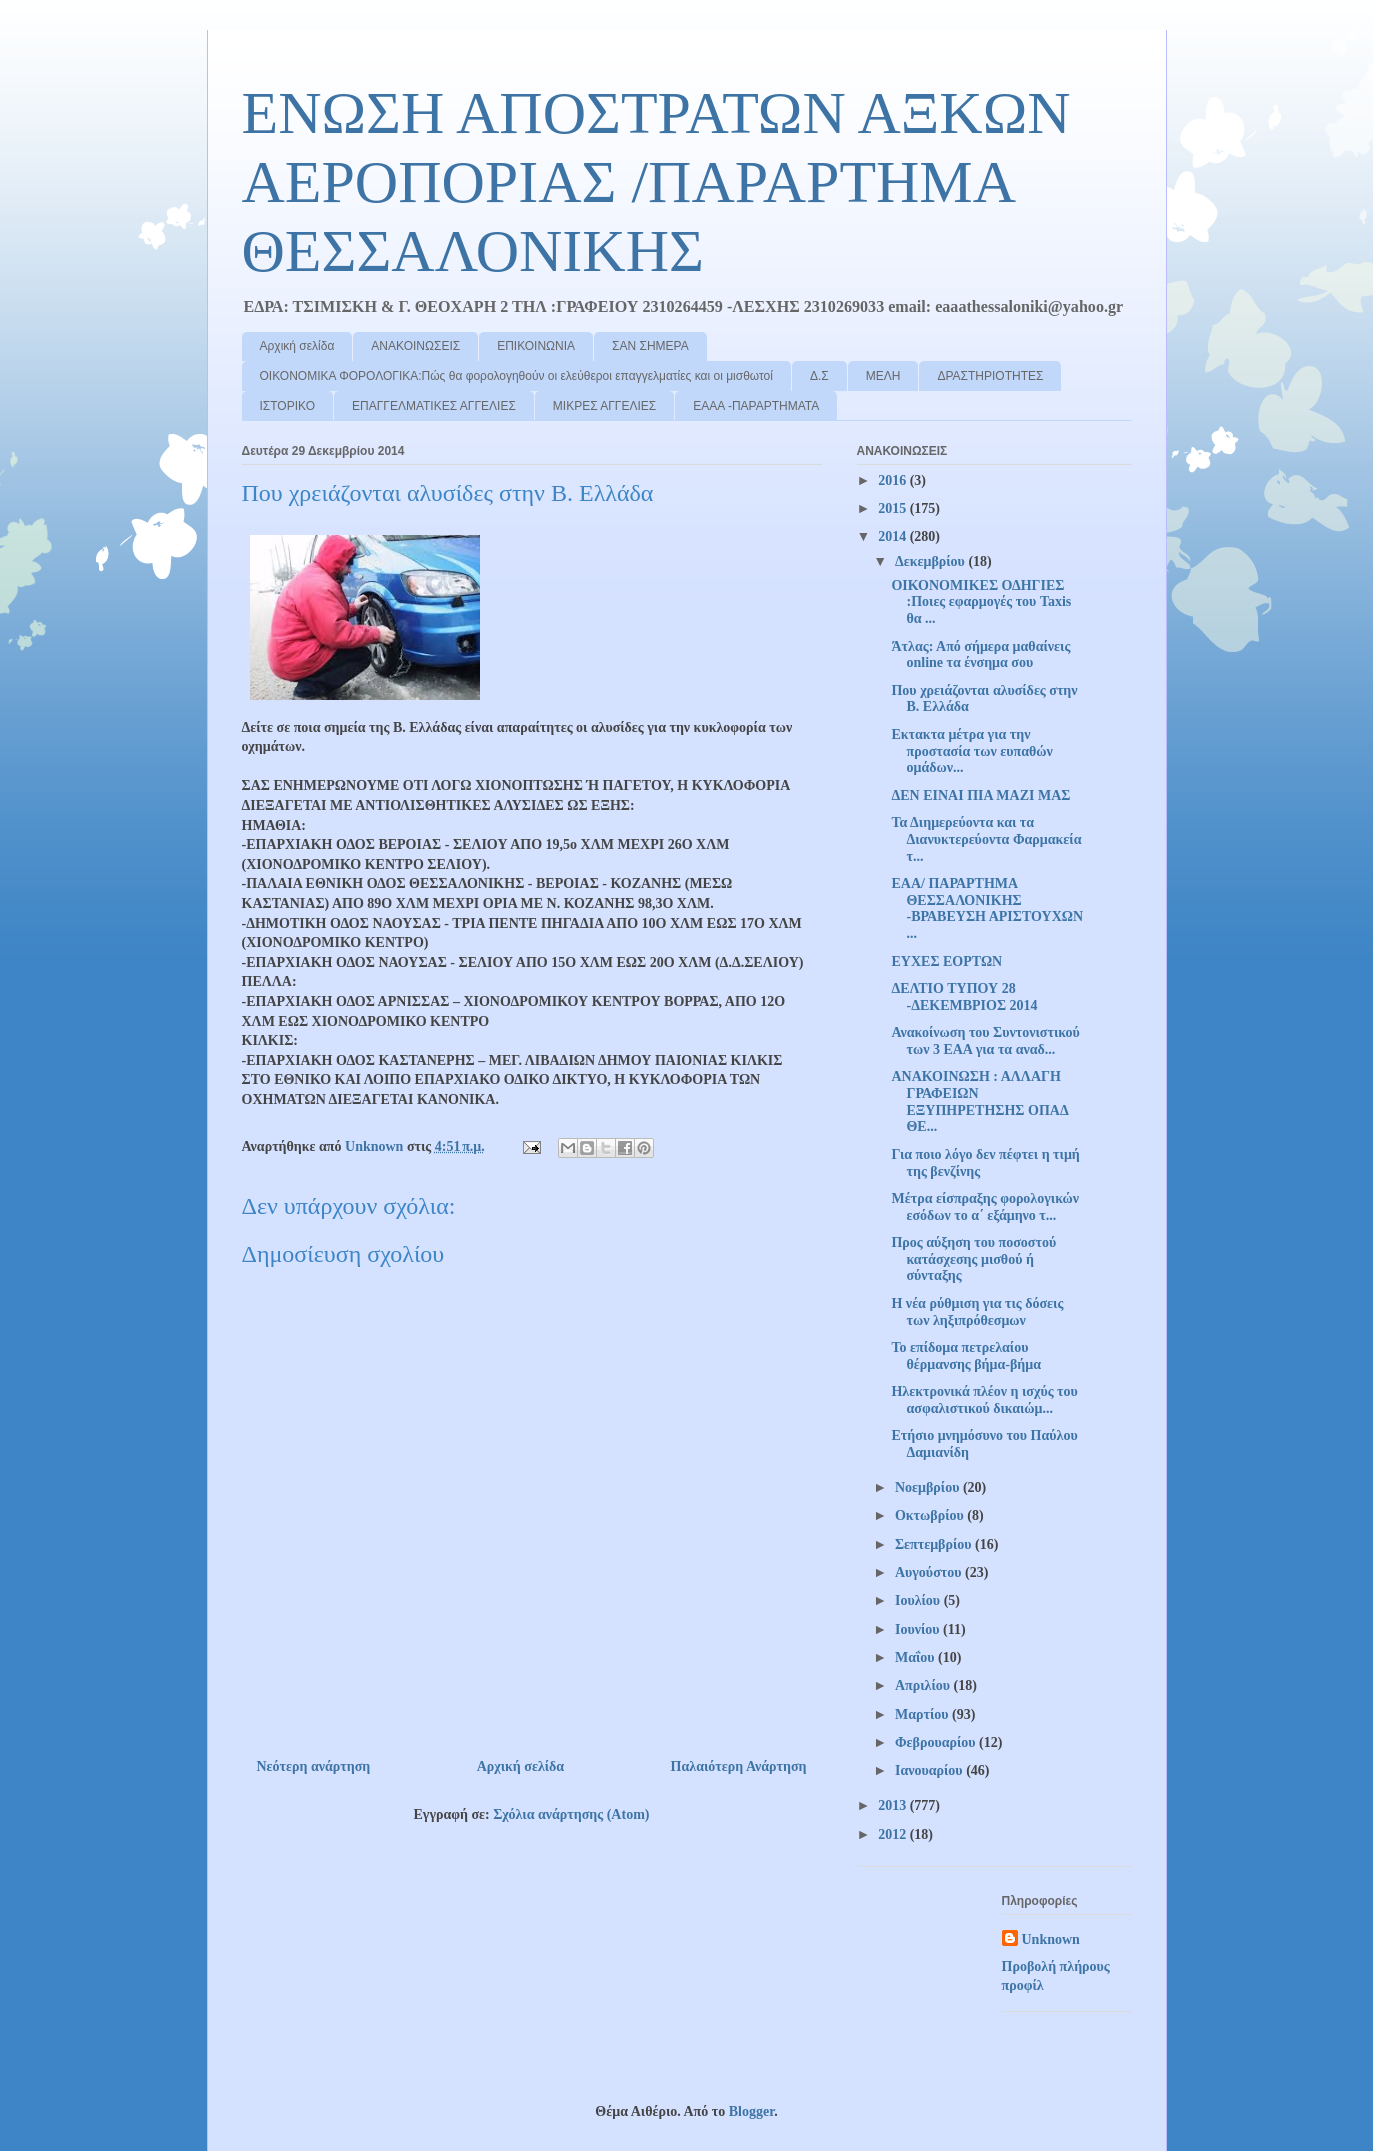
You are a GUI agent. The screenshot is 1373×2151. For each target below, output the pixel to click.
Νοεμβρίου (929, 1487)
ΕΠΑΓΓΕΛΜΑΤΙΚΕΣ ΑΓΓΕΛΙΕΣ (434, 406)
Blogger (751, 2111)
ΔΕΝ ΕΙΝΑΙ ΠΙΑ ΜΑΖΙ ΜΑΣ (980, 795)
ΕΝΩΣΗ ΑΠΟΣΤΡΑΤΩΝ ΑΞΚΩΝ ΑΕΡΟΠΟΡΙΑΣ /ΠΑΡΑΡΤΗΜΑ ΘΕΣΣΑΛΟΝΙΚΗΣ (656, 182)
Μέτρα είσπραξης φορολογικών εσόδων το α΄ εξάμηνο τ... (985, 1207)
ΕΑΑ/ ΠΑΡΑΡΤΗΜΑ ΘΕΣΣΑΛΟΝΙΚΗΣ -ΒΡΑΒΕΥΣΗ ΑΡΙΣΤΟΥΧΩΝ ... (987, 908)
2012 (894, 1834)
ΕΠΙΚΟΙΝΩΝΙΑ (536, 346)
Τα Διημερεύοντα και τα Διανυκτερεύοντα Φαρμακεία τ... (986, 839)
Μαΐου (916, 1657)
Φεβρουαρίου (937, 1742)
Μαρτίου (923, 1714)
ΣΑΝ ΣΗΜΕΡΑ (650, 346)
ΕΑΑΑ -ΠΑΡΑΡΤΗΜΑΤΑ (756, 406)
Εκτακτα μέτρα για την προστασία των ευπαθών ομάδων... (971, 751)
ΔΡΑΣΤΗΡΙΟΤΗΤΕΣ (990, 376)
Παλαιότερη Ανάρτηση (739, 1766)
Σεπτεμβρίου (935, 1544)
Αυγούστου (930, 1572)
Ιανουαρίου (930, 1770)
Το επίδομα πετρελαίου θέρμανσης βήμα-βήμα (966, 1356)
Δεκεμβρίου (931, 561)
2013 (894, 1805)
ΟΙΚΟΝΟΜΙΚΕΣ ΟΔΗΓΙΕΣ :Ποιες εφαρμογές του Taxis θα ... (981, 602)
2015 (894, 508)
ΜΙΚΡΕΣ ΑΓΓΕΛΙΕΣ (604, 406)
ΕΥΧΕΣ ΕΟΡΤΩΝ (946, 961)
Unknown (1051, 1939)
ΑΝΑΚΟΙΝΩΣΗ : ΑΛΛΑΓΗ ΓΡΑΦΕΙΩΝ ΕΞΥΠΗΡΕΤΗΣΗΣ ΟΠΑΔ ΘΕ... (979, 1101)
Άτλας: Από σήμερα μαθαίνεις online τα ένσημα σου (980, 655)
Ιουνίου (919, 1629)
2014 (894, 536)
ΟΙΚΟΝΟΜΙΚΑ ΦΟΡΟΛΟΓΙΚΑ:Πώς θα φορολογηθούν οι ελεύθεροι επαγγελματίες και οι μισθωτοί (516, 376)
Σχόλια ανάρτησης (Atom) (571, 1814)
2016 (894, 480)
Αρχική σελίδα (297, 346)
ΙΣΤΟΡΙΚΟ (288, 406)
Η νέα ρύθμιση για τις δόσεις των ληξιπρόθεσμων (977, 1312)
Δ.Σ (819, 376)
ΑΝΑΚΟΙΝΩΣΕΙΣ (415, 346)
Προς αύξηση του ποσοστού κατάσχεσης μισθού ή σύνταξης (973, 1259)
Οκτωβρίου (931, 1515)
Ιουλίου (919, 1600)
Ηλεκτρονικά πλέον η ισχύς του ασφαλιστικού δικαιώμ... (984, 1400)
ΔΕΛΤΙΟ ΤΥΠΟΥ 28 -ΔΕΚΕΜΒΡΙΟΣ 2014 (964, 997)
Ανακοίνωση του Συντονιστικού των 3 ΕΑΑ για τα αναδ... (985, 1041)
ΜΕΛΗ (883, 376)
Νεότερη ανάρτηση (314, 1766)
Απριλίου (924, 1685)
